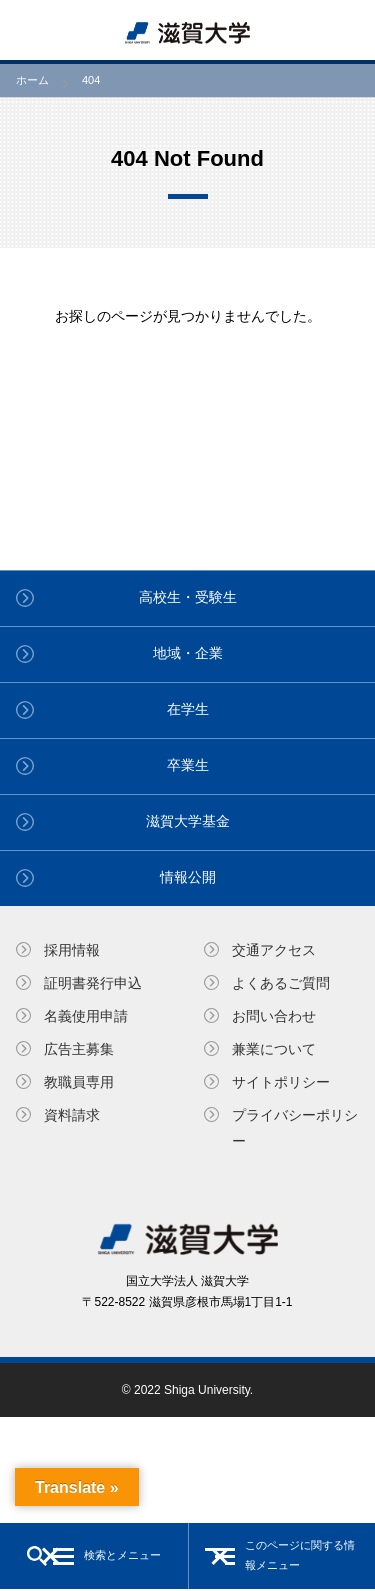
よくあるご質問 (281, 983)
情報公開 (188, 877)
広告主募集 (79, 1049)
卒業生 (188, 765)
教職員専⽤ (79, 1082)
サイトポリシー (281, 1082)
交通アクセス (274, 950)
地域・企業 (188, 653)
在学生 (188, 709)
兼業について (274, 1049)
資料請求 (72, 1115)
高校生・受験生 (188, 597)
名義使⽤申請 (86, 1016)
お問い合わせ (274, 1016)
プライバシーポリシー (295, 1127)
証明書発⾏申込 (93, 983)
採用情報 (72, 950)
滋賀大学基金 (188, 821)
